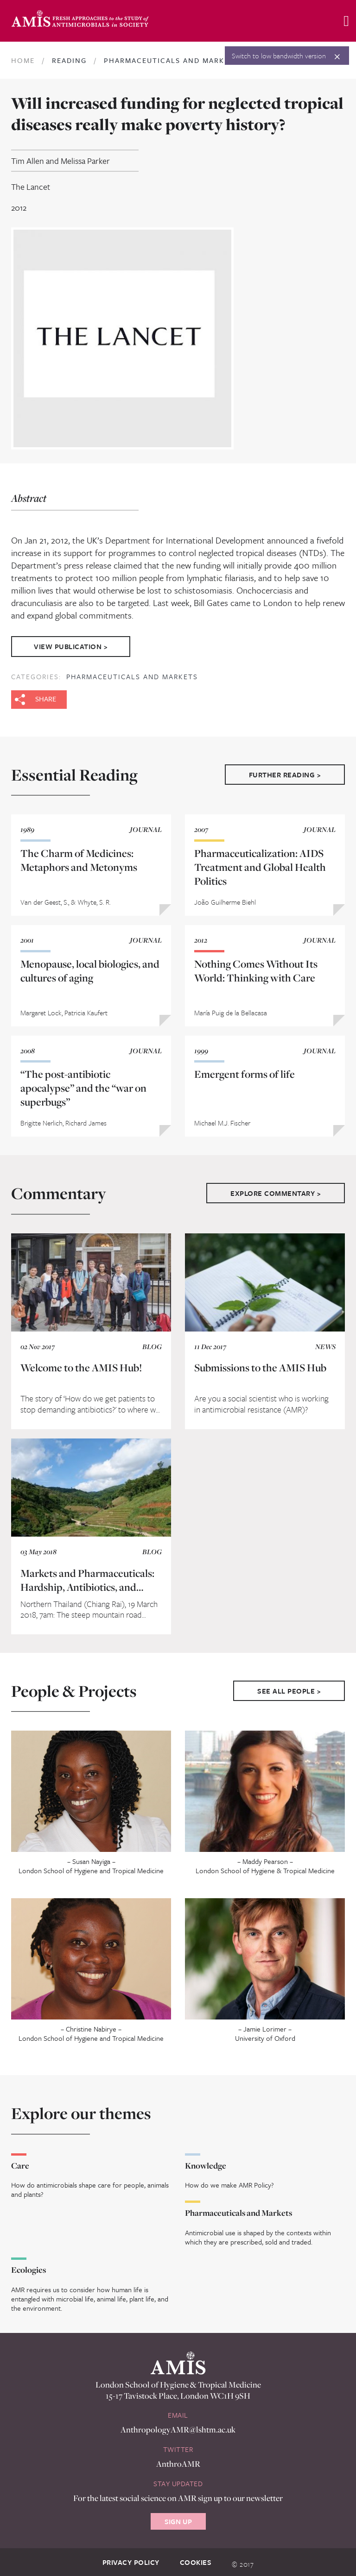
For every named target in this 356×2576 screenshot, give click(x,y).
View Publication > (72, 645)
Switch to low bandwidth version (279, 55)
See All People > (289, 1688)
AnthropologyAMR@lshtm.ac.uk (178, 2427)
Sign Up (178, 2519)
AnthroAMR (178, 2461)
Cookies (196, 2559)
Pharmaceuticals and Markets (132, 674)
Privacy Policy (130, 2559)
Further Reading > (285, 772)
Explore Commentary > (275, 1191)
